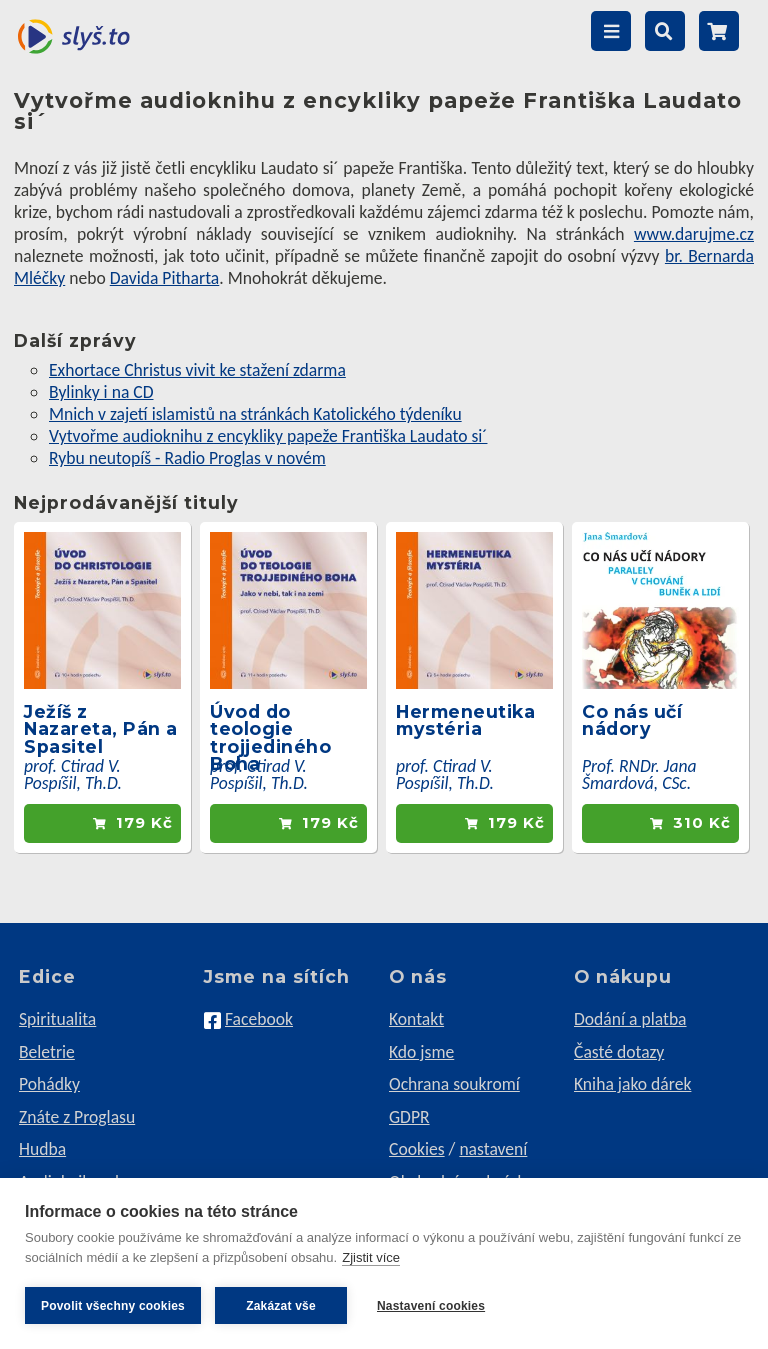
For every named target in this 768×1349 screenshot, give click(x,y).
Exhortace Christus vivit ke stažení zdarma (197, 370)
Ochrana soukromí (454, 1084)
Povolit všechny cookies (113, 1306)
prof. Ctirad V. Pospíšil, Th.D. (73, 775)
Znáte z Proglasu (77, 1117)
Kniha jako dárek (632, 1084)
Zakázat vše (281, 1306)
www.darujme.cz (694, 234)
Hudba (42, 1149)
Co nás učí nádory (632, 720)
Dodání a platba (630, 1019)
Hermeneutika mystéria (465, 720)
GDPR (409, 1117)
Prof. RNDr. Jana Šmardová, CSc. (639, 775)
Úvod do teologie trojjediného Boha (270, 738)
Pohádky (49, 1084)
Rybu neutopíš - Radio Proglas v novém (187, 458)
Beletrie (47, 1052)
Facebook (259, 1019)
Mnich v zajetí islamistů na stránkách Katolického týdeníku (255, 414)
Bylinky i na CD (101, 392)
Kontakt (416, 1019)
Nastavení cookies (431, 1306)
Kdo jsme (421, 1052)
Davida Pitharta (165, 278)
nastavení (493, 1149)
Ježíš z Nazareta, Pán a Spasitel (101, 729)
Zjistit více (371, 1257)
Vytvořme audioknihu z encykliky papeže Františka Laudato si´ (268, 436)
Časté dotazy (619, 1052)
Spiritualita (57, 1019)
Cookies (417, 1149)
